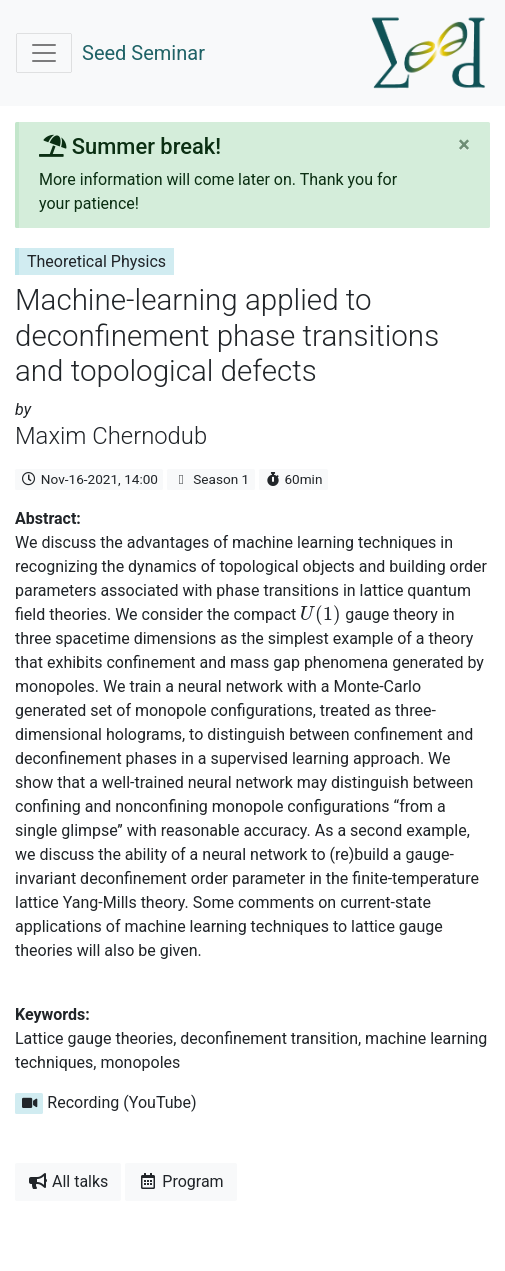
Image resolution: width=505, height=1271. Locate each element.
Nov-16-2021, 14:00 (89, 479)
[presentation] (320, 614)
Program (180, 1181)
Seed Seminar (143, 53)
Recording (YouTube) (106, 1102)
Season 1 (211, 479)
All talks (68, 1181)
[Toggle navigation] (44, 53)
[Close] (464, 145)
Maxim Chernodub (111, 436)
